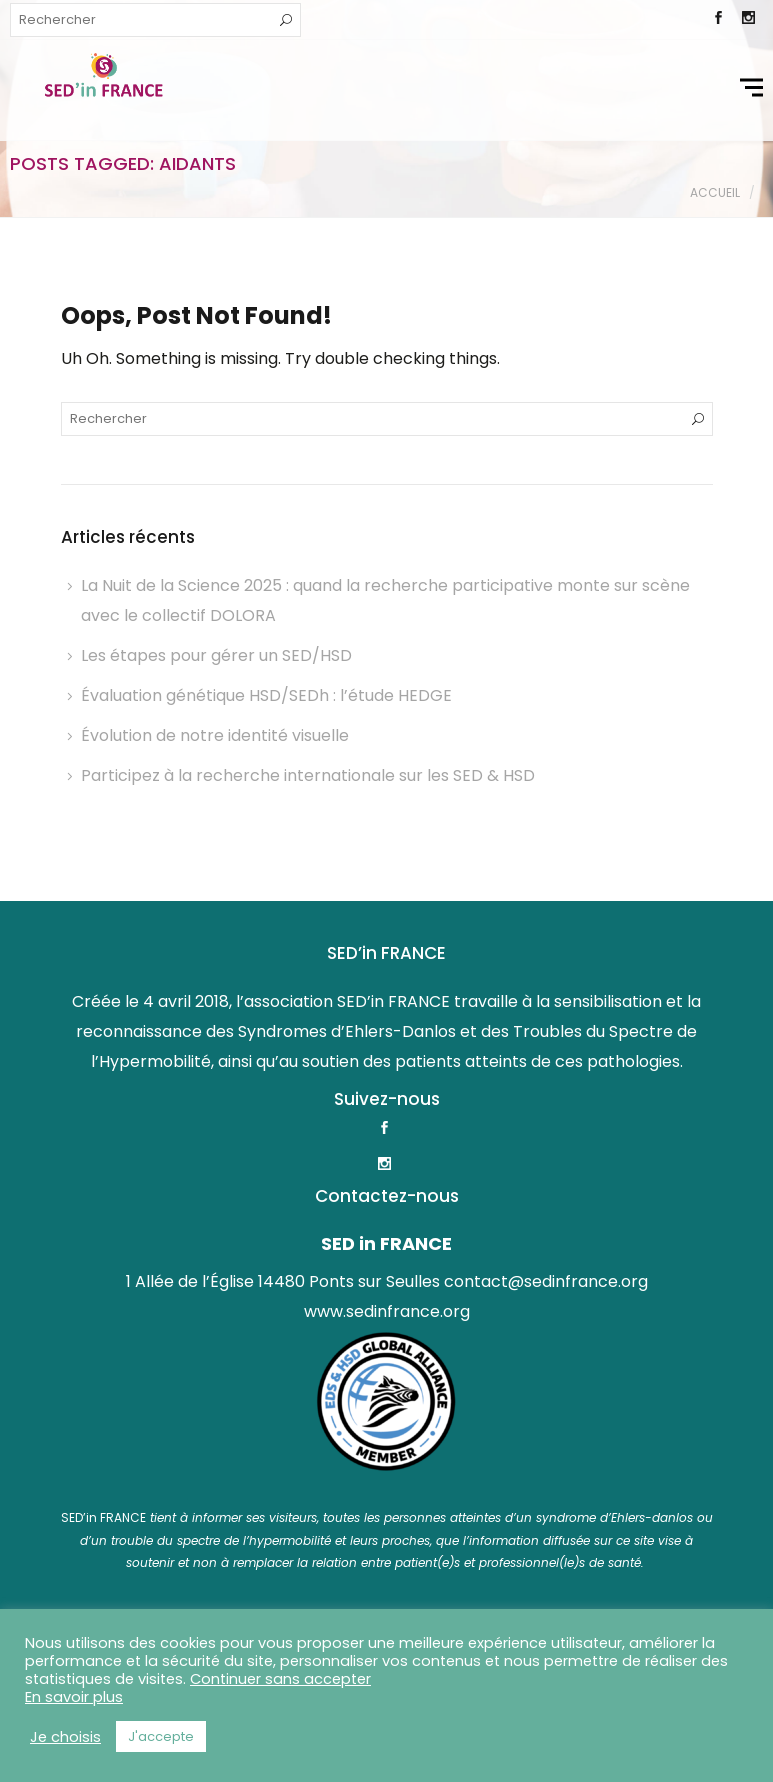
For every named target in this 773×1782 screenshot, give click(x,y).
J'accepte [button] (161, 1736)
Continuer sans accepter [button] (280, 1679)
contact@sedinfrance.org (546, 1281)
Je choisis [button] (65, 1737)
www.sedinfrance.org (387, 1311)
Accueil (715, 192)
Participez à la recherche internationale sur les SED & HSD (308, 775)
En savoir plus (74, 1697)
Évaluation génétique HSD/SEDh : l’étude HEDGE (266, 695)
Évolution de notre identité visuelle (215, 735)
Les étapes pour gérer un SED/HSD (216, 655)
